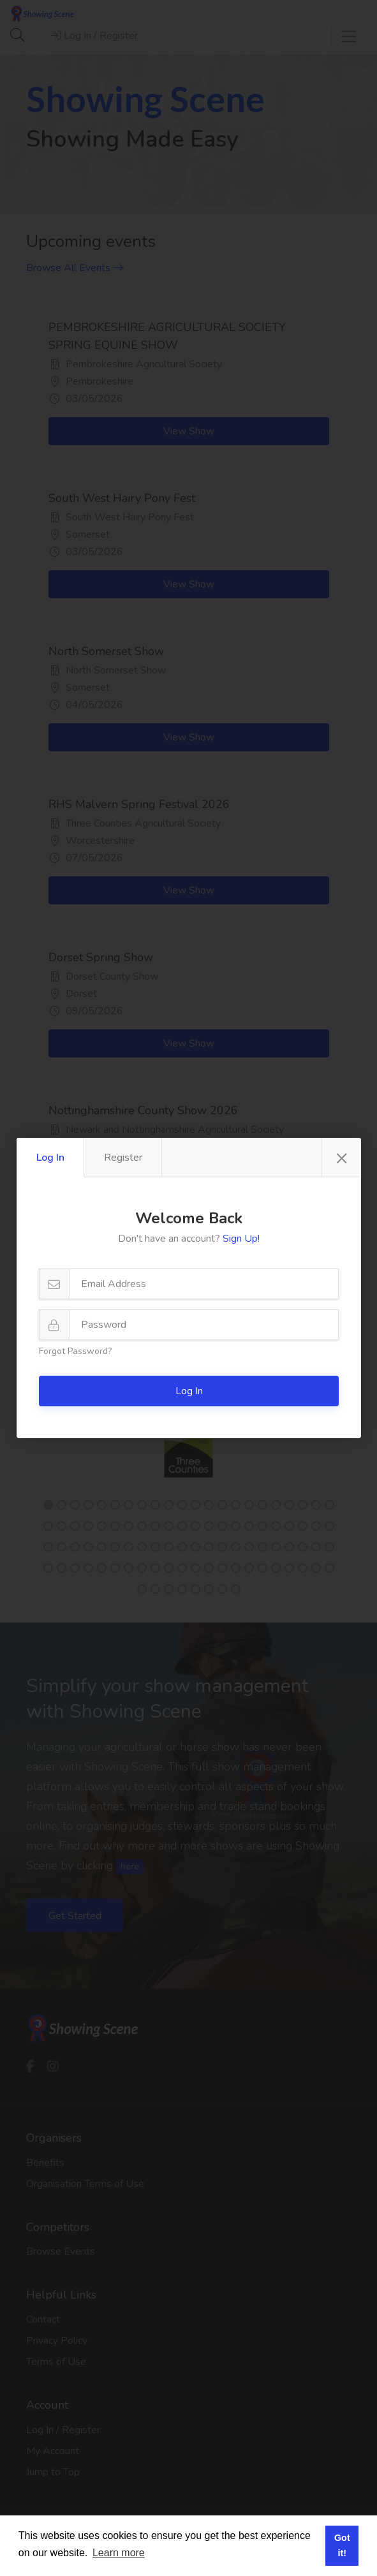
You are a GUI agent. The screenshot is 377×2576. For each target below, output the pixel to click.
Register (123, 1158)
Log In (50, 1158)
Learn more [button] (118, 2552)
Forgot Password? (75, 1351)
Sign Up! (241, 1239)
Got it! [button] (342, 2545)
